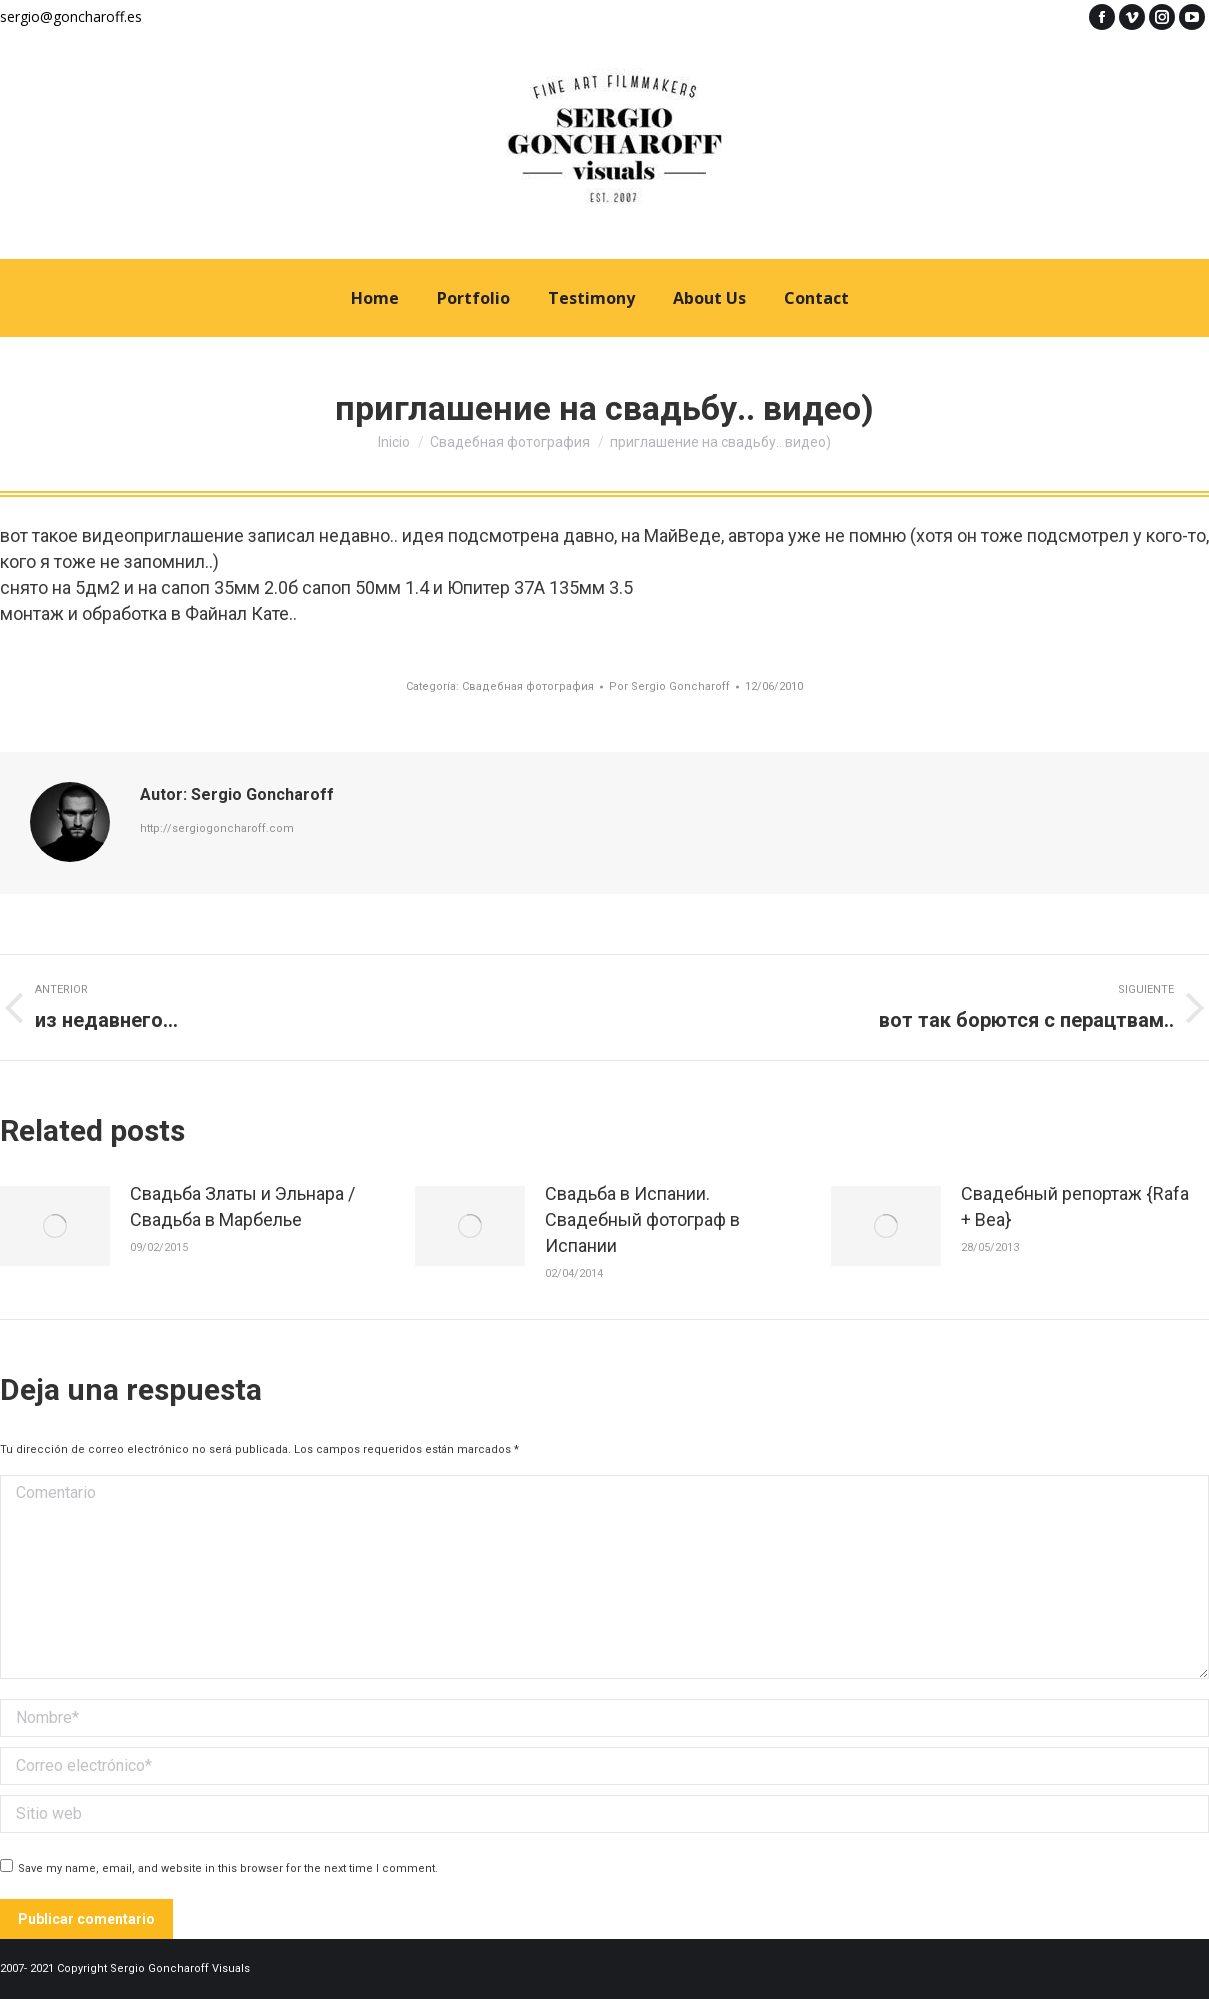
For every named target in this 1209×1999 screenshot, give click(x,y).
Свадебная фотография (528, 686)
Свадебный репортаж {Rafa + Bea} (1075, 1206)
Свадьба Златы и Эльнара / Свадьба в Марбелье (242, 1206)
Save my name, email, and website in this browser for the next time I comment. (228, 1868)
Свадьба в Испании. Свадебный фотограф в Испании (642, 1219)
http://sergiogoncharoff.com (217, 828)
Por (669, 686)
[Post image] (55, 1226)
